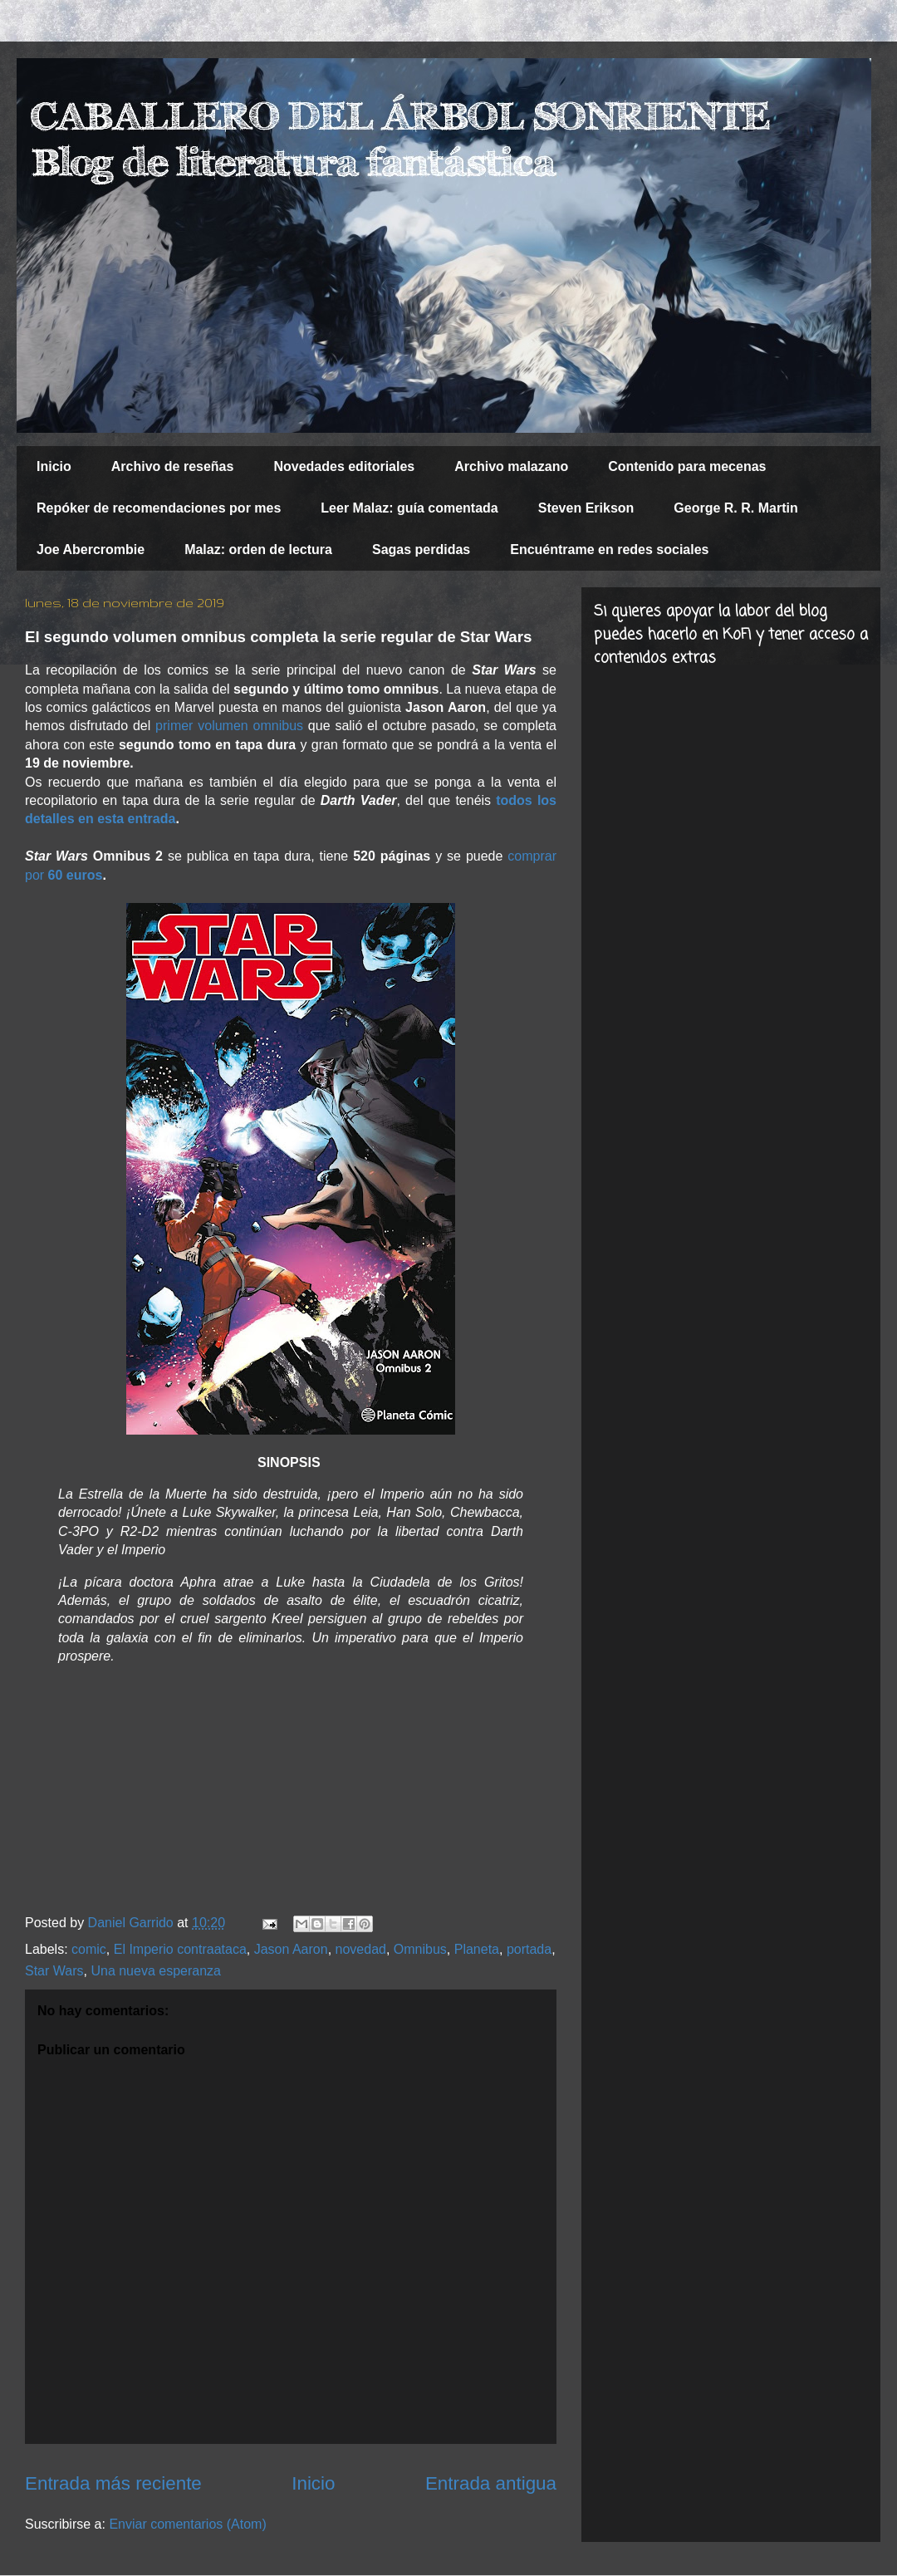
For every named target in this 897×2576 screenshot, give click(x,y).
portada (529, 1949)
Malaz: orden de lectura (258, 549)
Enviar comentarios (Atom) (187, 2524)
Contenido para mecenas (687, 466)
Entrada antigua (490, 2483)
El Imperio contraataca (180, 1949)
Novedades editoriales (343, 466)
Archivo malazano (511, 466)
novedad (361, 1949)
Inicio (54, 466)
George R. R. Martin (735, 508)
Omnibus (420, 1949)
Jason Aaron (291, 1949)
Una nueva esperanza (156, 1971)
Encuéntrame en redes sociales (609, 549)
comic (88, 1949)
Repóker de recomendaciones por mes (159, 508)
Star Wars (54, 1971)
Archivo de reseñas (172, 466)
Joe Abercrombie (91, 549)
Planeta (476, 1949)
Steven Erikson (586, 508)
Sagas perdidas (421, 549)
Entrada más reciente (113, 2483)
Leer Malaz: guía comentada (409, 508)
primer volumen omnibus (229, 726)
